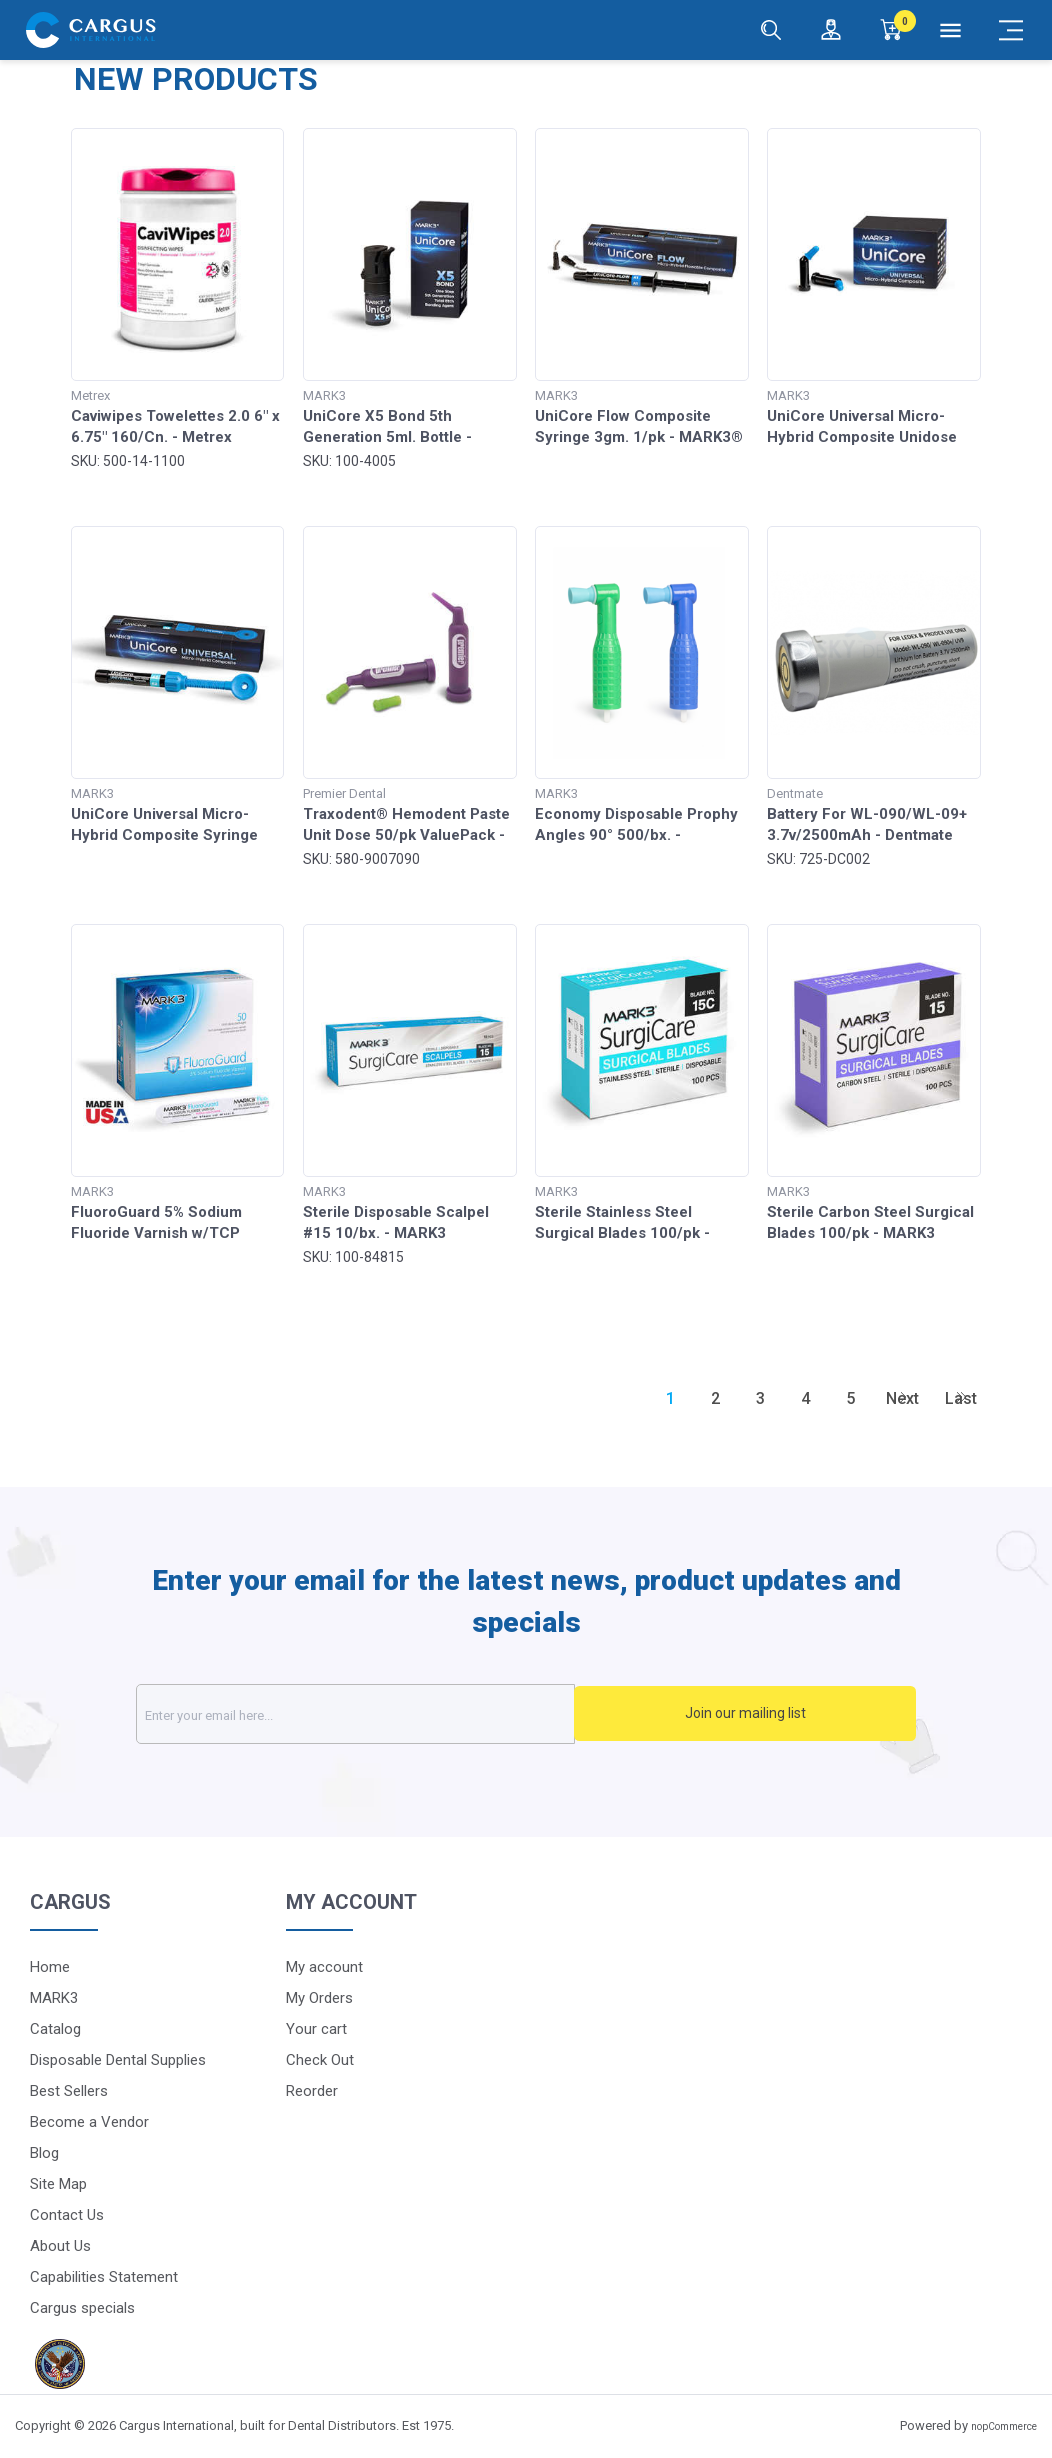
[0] (891, 30)
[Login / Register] (831, 30)
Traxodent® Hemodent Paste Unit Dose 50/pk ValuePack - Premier (406, 835)
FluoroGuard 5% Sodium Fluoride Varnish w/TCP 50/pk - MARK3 (156, 1233)
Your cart (316, 2028)
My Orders (319, 1997)
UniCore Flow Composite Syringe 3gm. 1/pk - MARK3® (639, 426)
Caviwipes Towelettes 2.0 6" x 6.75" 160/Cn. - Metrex (175, 426)
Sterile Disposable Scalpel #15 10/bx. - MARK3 (396, 1222)
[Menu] (951, 30)
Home (50, 1966)
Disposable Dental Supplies (118, 2059)
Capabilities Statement (104, 2276)
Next (902, 1398)
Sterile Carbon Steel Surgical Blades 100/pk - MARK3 (870, 1222)
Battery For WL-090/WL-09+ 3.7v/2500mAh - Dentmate (867, 824)
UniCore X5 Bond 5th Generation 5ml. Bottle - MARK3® (387, 437)
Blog (44, 2152)
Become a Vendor (89, 2121)
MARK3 (54, 1997)
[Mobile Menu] (1011, 30)
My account (324, 1966)
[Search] (771, 30)
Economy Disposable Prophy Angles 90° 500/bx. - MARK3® (636, 835)
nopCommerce (1004, 2426)
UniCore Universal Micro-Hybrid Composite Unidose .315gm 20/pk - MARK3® (862, 437)
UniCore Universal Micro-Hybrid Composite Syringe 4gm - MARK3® (164, 835)
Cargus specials (82, 2307)
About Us (60, 2245)
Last (961, 1398)
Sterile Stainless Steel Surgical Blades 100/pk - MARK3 (622, 1233)
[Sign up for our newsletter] (407, 1714)
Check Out (320, 2059)
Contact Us (67, 2214)
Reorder (312, 2090)
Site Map (58, 2183)
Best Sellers (69, 2090)
